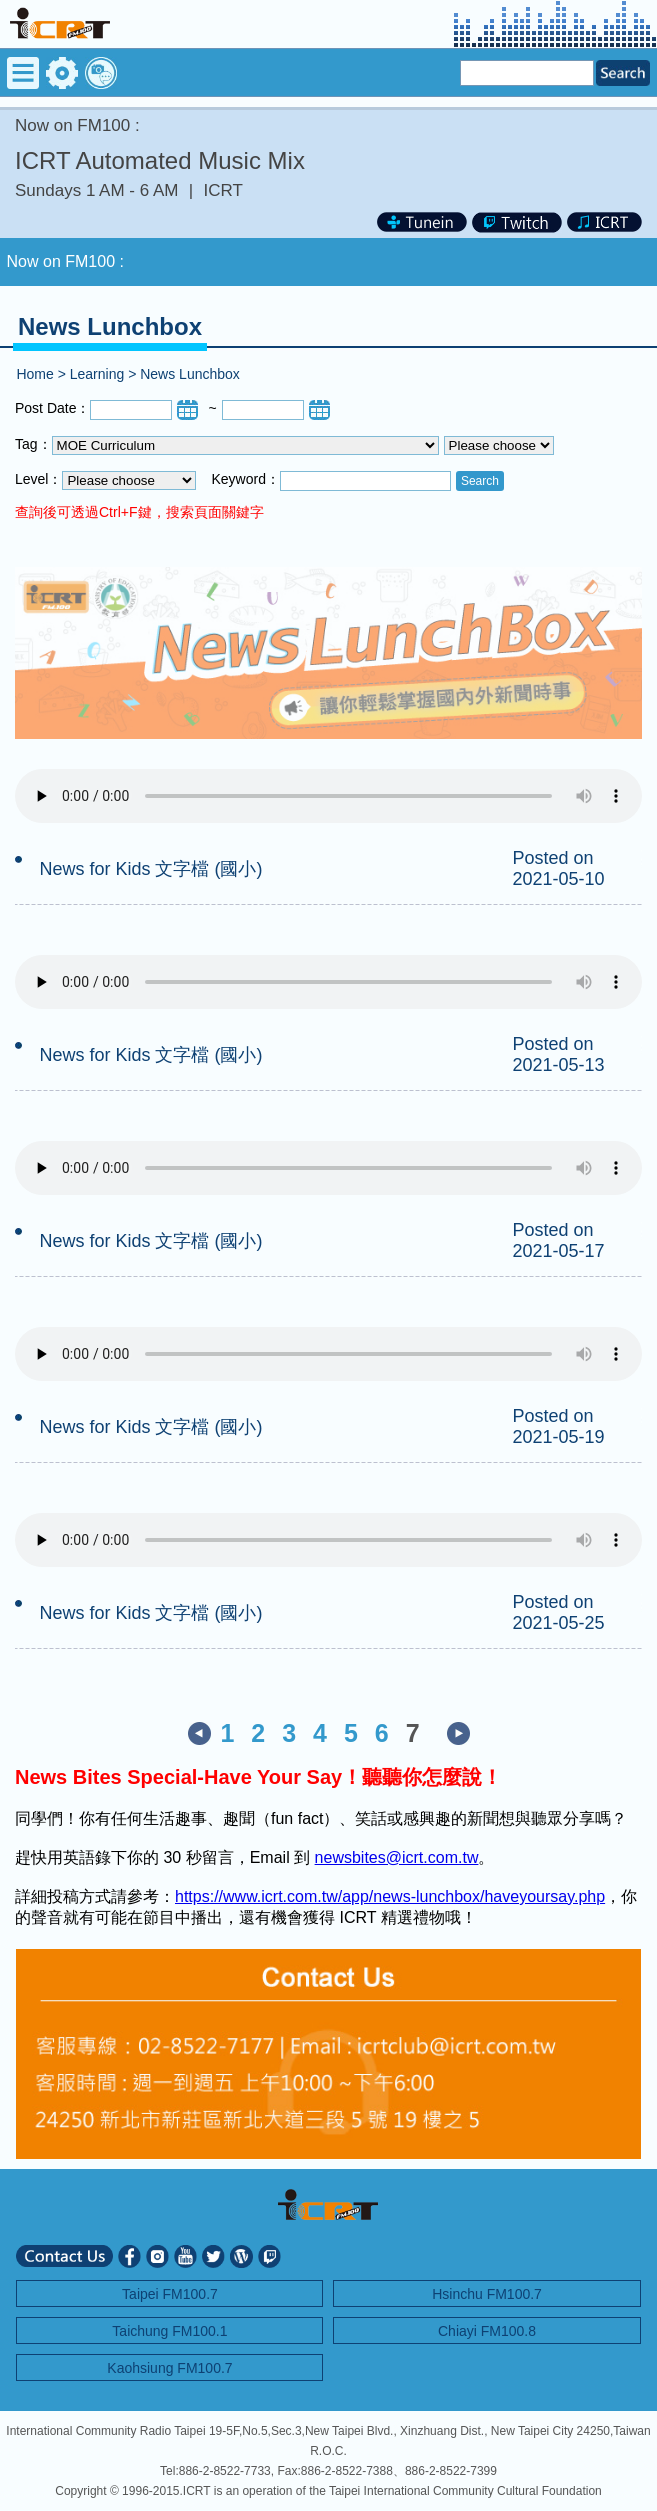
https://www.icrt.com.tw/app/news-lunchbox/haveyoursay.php (390, 1896)
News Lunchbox (190, 374)
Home (34, 374)
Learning (97, 374)
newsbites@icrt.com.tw (397, 1857)
